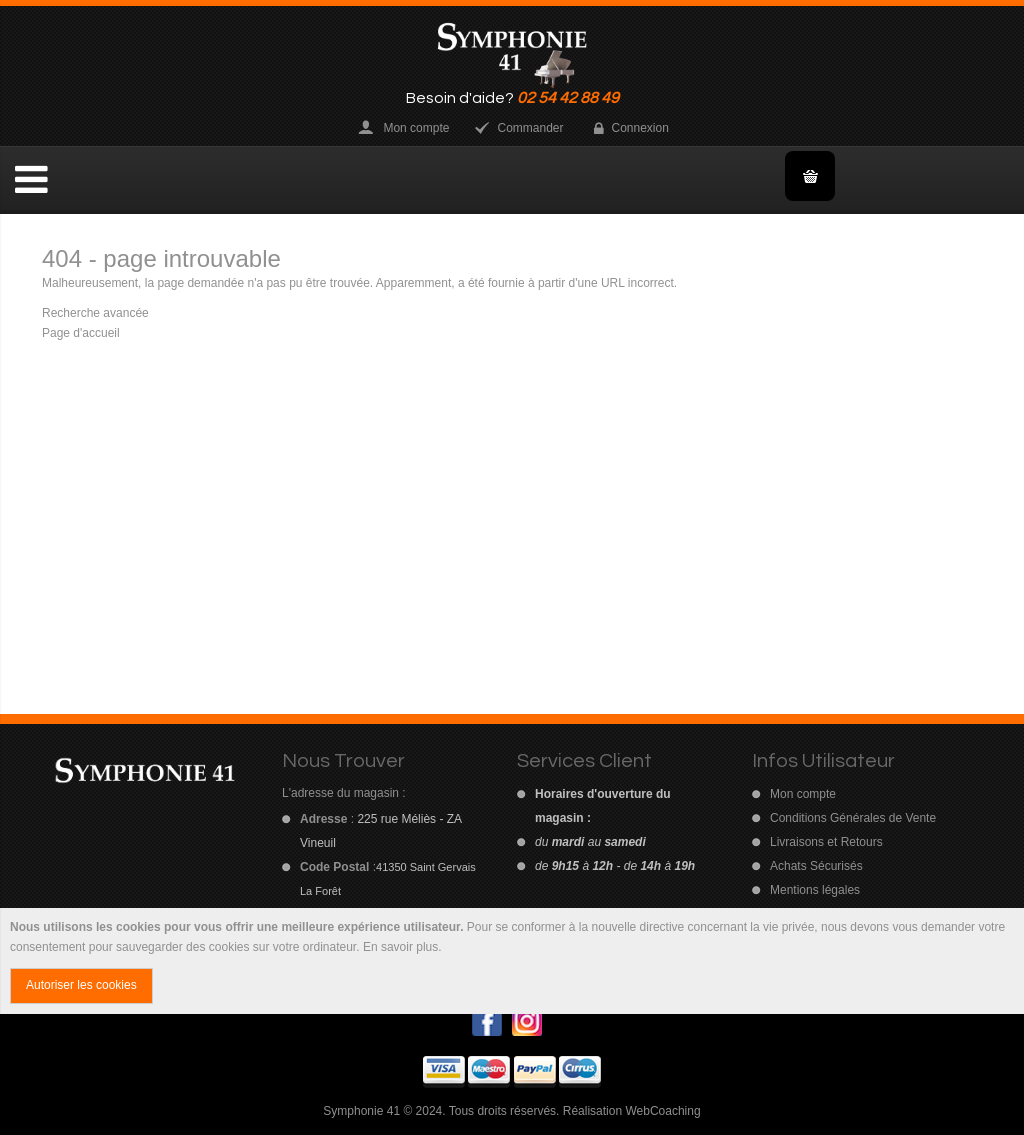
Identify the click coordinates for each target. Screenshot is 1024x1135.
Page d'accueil (81, 333)
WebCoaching (662, 1111)
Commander (530, 128)
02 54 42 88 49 (568, 98)
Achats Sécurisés (816, 866)
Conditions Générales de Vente (853, 818)
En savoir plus (400, 947)
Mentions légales (815, 890)
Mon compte (416, 128)
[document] (512, 961)
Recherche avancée (95, 313)
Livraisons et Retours (826, 842)
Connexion (640, 128)
